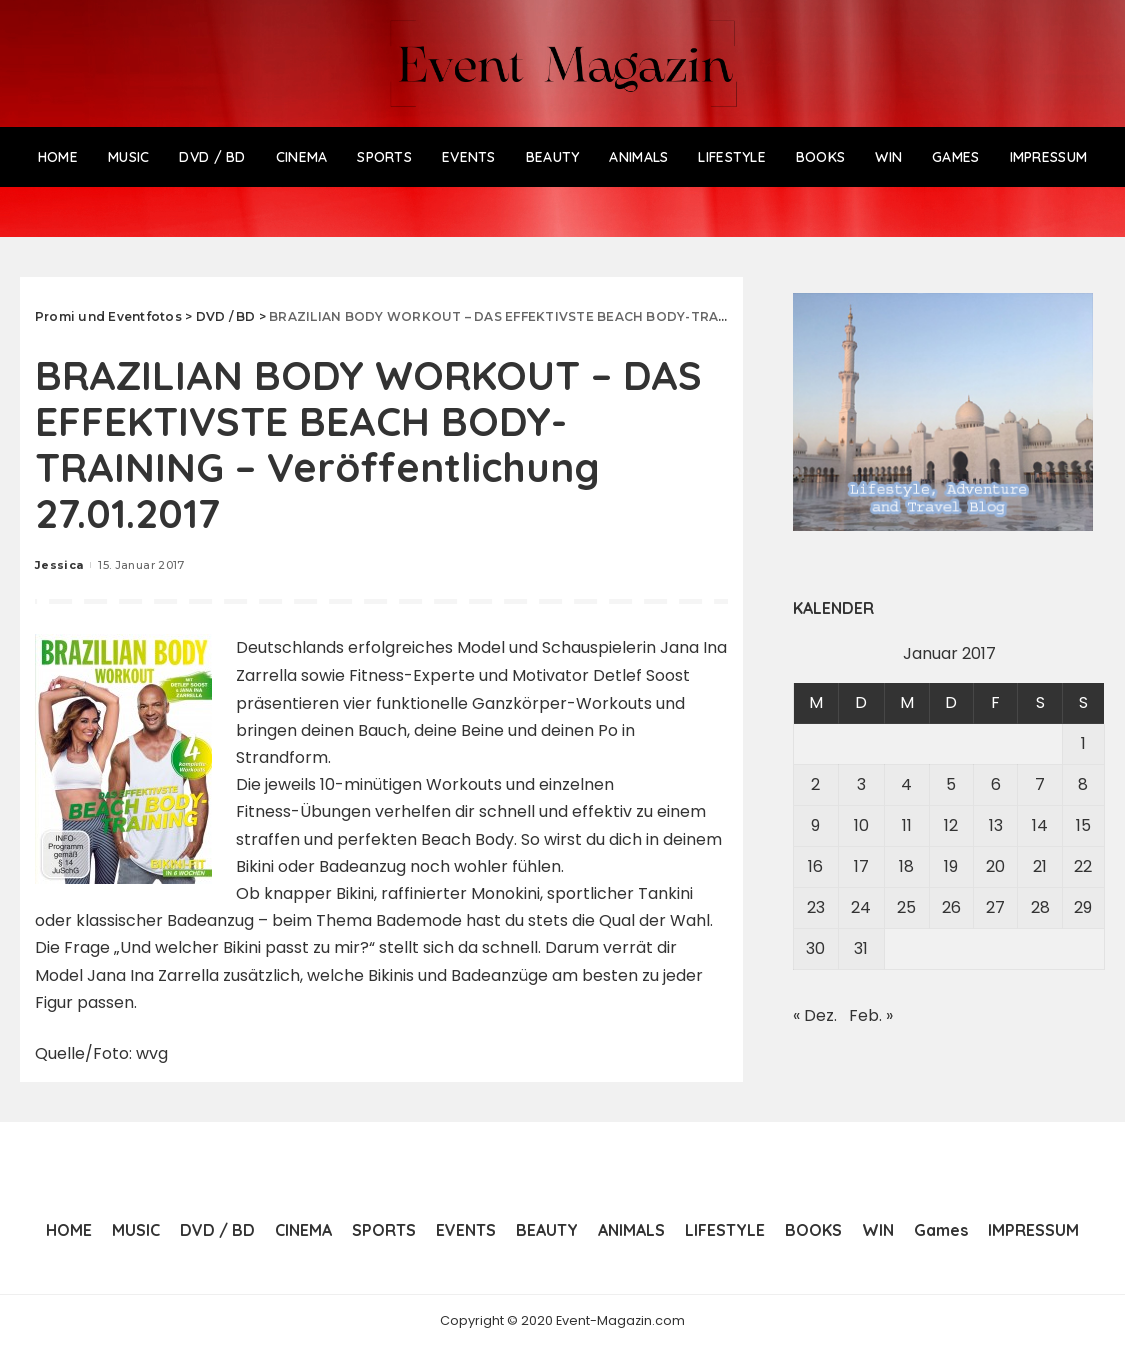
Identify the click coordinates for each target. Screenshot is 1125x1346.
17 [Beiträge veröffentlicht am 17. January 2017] (861, 866)
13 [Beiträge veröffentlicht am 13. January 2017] (996, 825)
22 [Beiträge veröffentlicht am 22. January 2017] (1083, 866)
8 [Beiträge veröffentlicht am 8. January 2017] (1083, 784)
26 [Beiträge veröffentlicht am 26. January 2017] (951, 907)
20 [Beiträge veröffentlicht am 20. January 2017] (995, 866)
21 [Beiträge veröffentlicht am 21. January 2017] (1040, 866)
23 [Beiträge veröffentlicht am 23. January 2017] (816, 907)
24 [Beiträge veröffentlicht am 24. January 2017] (861, 907)
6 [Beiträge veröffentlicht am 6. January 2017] (996, 784)
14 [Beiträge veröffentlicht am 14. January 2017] (1040, 825)
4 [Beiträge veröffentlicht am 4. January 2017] (906, 784)
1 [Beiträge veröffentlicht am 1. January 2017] (1083, 743)
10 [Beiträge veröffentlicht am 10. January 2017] (861, 825)
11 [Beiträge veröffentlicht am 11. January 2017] (907, 825)
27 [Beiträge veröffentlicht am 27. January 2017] (995, 907)
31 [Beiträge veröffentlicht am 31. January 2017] (861, 948)
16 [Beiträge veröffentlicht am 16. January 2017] (815, 866)
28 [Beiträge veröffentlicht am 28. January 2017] (1040, 907)
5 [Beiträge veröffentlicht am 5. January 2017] (951, 784)
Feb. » (871, 1015)
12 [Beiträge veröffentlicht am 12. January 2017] (951, 825)
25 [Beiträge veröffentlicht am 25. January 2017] (906, 907)
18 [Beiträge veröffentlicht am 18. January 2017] (906, 866)
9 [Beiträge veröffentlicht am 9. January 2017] (815, 825)
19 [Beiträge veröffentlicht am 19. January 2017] (951, 866)
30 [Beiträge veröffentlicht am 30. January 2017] (815, 948)
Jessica (59, 565)
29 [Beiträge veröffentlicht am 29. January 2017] (1083, 907)
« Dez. (815, 1015)
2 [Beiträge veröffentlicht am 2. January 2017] (815, 784)
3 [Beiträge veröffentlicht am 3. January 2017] (861, 784)
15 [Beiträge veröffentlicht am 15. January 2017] (1083, 825)
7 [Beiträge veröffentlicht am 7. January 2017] (1040, 784)
